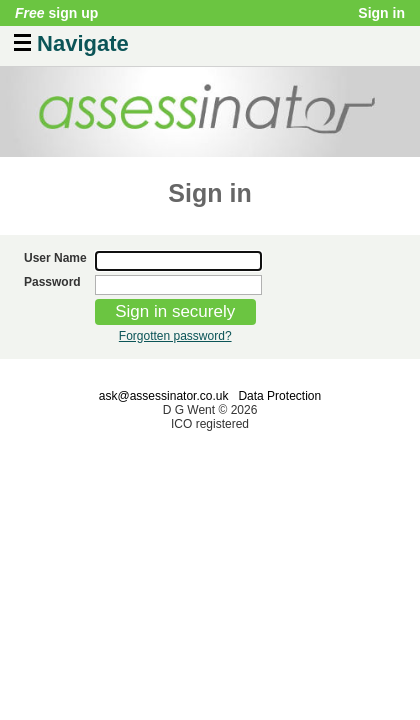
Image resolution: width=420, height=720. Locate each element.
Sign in (381, 13)
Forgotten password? (175, 336)
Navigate (71, 41)
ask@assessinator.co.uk (164, 396)
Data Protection (279, 396)
